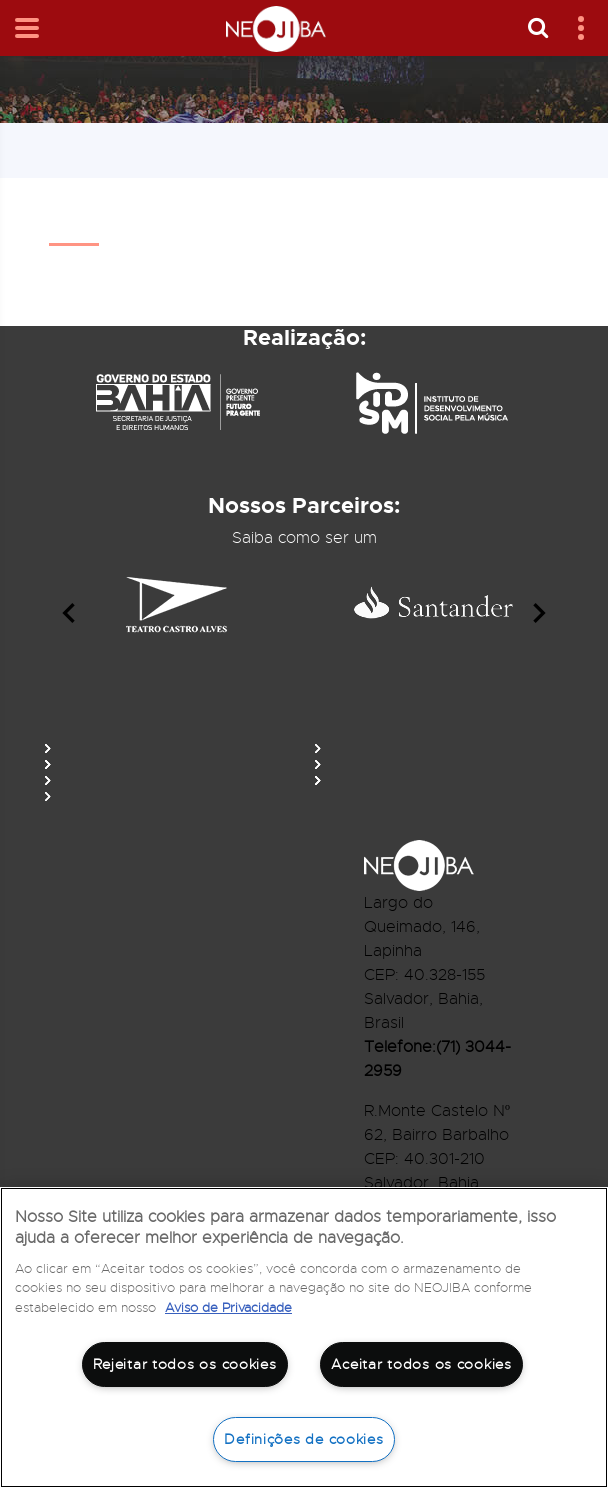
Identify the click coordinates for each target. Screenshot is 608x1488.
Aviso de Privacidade (228, 1307)
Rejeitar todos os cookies (185, 1364)
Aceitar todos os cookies (421, 1364)
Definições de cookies (303, 1439)
